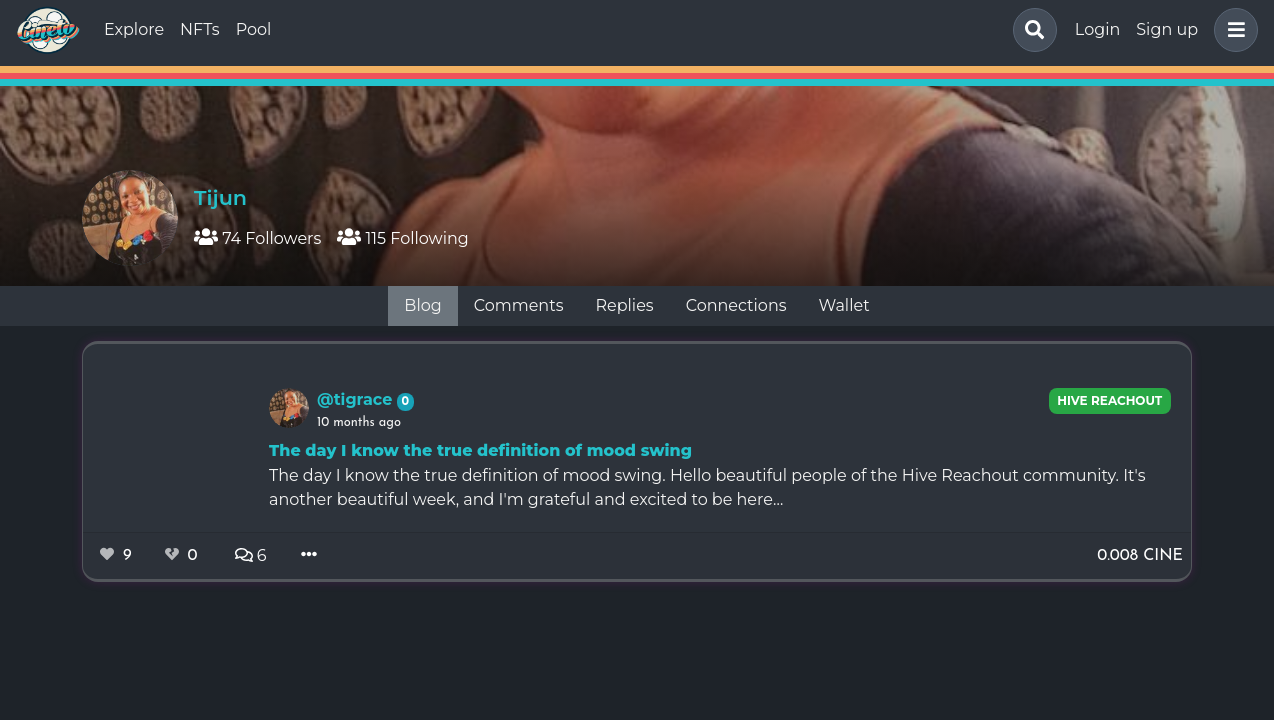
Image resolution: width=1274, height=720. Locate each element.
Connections (736, 305)
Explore (134, 29)
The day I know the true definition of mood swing (480, 450)
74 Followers (257, 238)
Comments (519, 305)
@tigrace (357, 399)
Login (1097, 29)
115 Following (402, 238)
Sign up (1167, 29)
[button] (1232, 30)
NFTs (200, 29)
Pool (254, 29)
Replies (624, 305)
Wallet (844, 305)
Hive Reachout (1109, 400)
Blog (422, 305)
